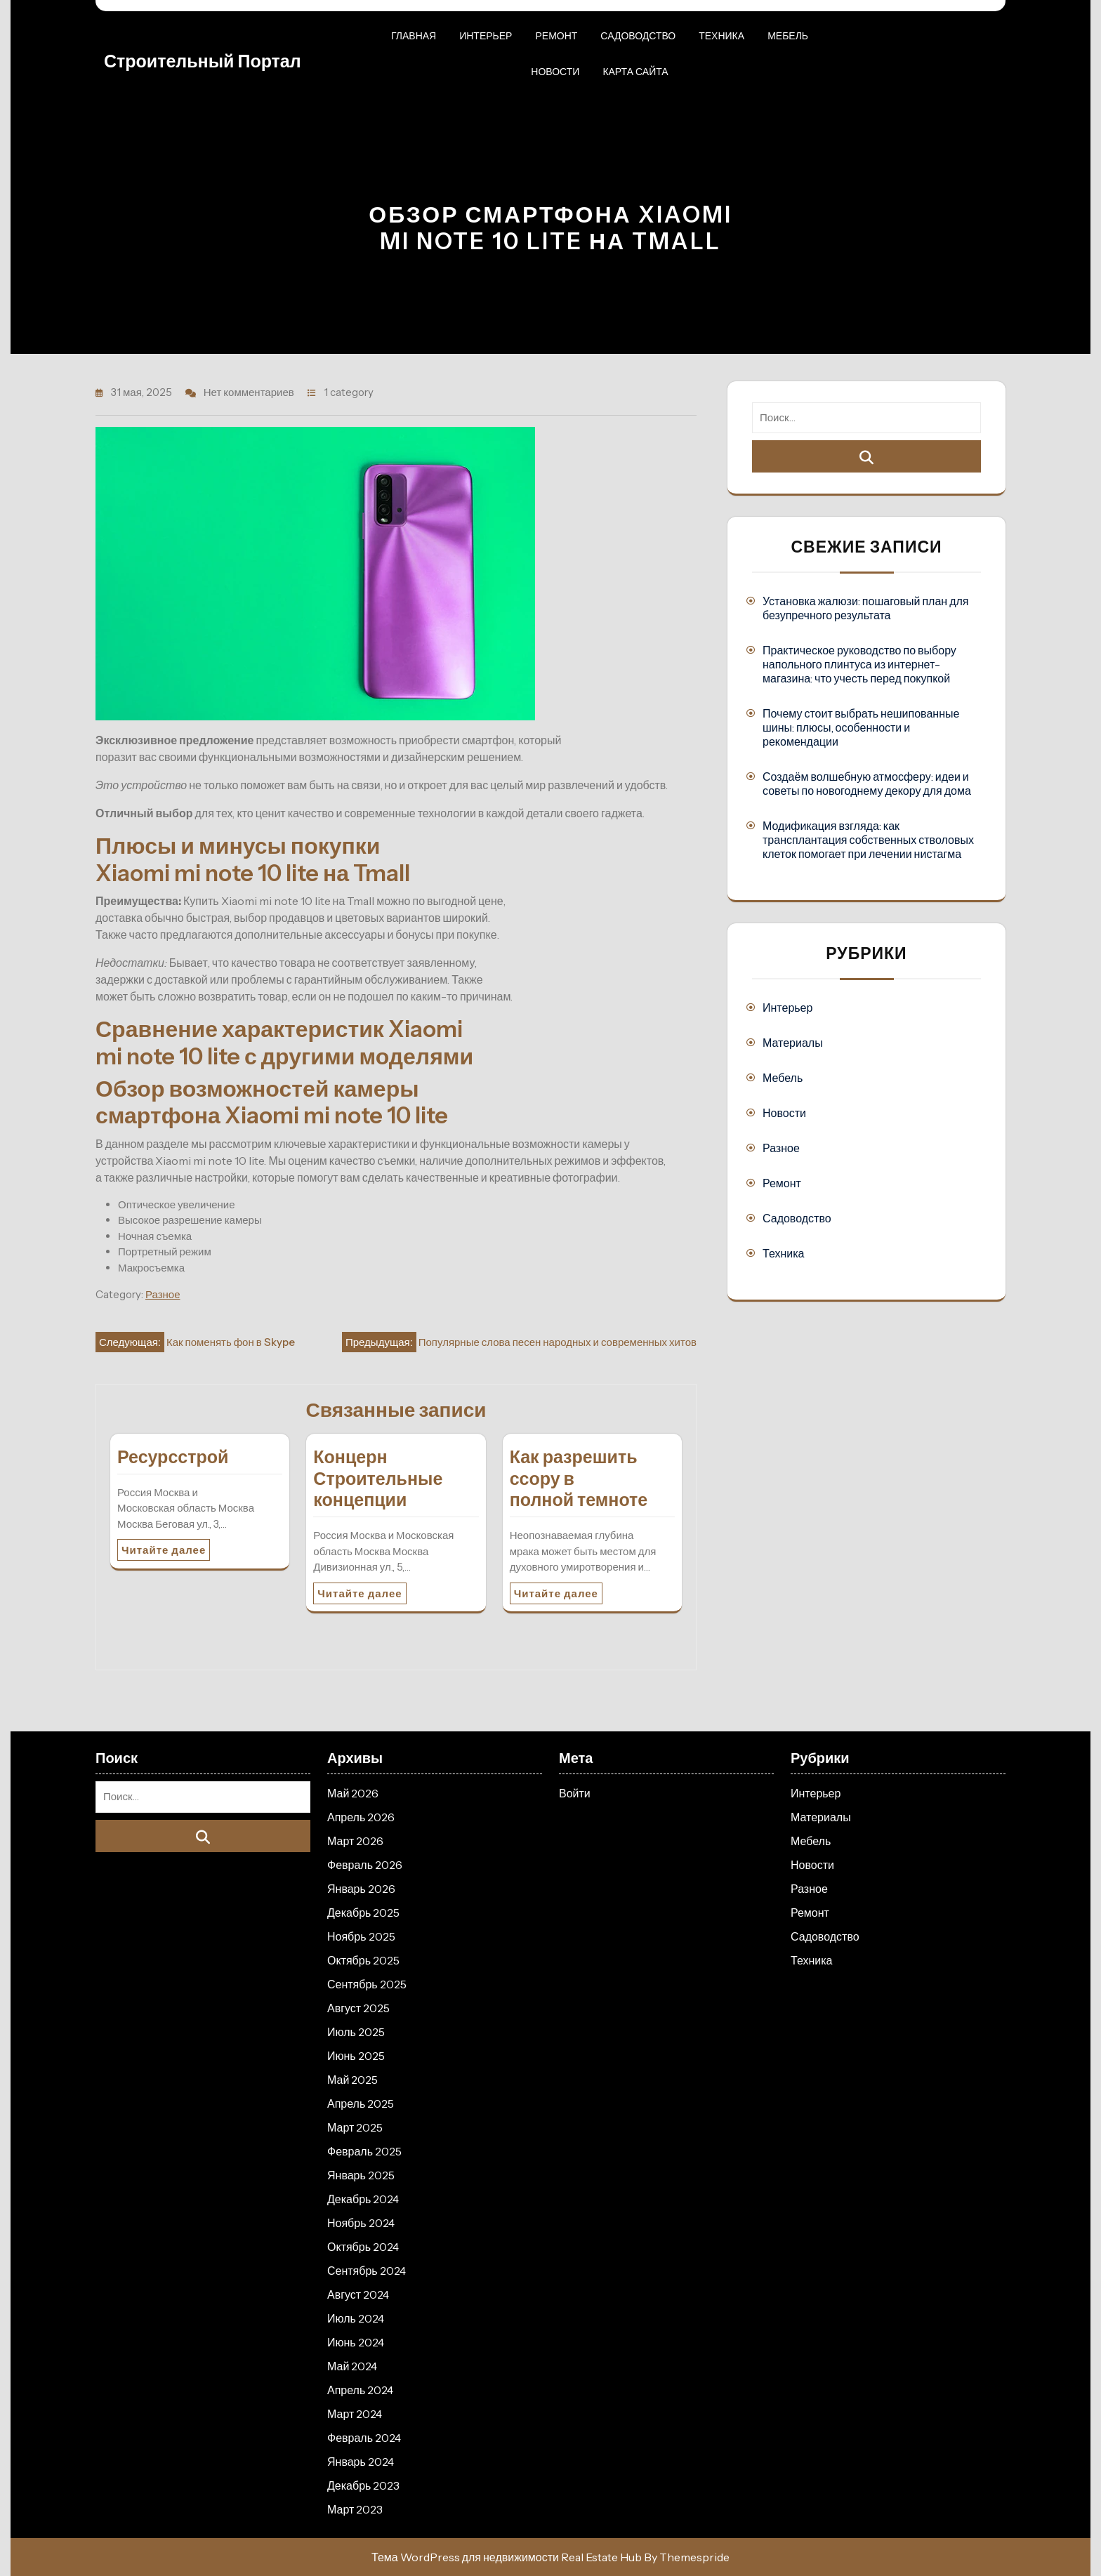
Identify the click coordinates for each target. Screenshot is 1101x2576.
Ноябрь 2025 (361, 1936)
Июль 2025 (356, 2032)
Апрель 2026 (361, 1817)
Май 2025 (352, 2080)
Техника (721, 35)
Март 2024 (354, 2414)
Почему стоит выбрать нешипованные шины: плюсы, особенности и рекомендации (861, 727)
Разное (162, 1294)
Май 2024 (352, 2366)
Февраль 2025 (364, 2151)
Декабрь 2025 (363, 1912)
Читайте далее (163, 1550)
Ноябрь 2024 (361, 2223)
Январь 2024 (360, 2462)
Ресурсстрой (172, 1456)
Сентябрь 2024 (366, 2271)
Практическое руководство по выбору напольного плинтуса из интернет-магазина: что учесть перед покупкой (859, 664)
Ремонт (556, 35)
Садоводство (637, 35)
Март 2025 (355, 2127)
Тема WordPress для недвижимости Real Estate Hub (506, 2557)
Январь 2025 (361, 2175)
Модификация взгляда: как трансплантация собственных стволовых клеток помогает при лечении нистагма (868, 840)
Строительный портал (202, 61)
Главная (413, 35)
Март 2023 (355, 2509)
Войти (575, 1793)
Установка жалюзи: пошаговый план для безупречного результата (866, 608)
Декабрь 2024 (363, 2199)
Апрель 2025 (360, 2103)
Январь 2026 (361, 1889)
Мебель (787, 35)
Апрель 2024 (360, 2390)
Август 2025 (358, 2008)
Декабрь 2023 (363, 2485)
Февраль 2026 (364, 1865)
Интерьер (485, 35)
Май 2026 (352, 1793)
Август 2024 (358, 2294)
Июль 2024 (355, 2318)
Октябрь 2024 (363, 2247)
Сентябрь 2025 (367, 1984)
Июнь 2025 (356, 2056)
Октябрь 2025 (363, 1960)
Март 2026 (355, 1841)
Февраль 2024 (364, 2438)
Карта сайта (635, 71)
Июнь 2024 (355, 2342)
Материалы (793, 1043)
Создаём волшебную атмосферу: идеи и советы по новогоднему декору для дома (867, 784)
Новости (555, 71)
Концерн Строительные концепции (377, 1478)
